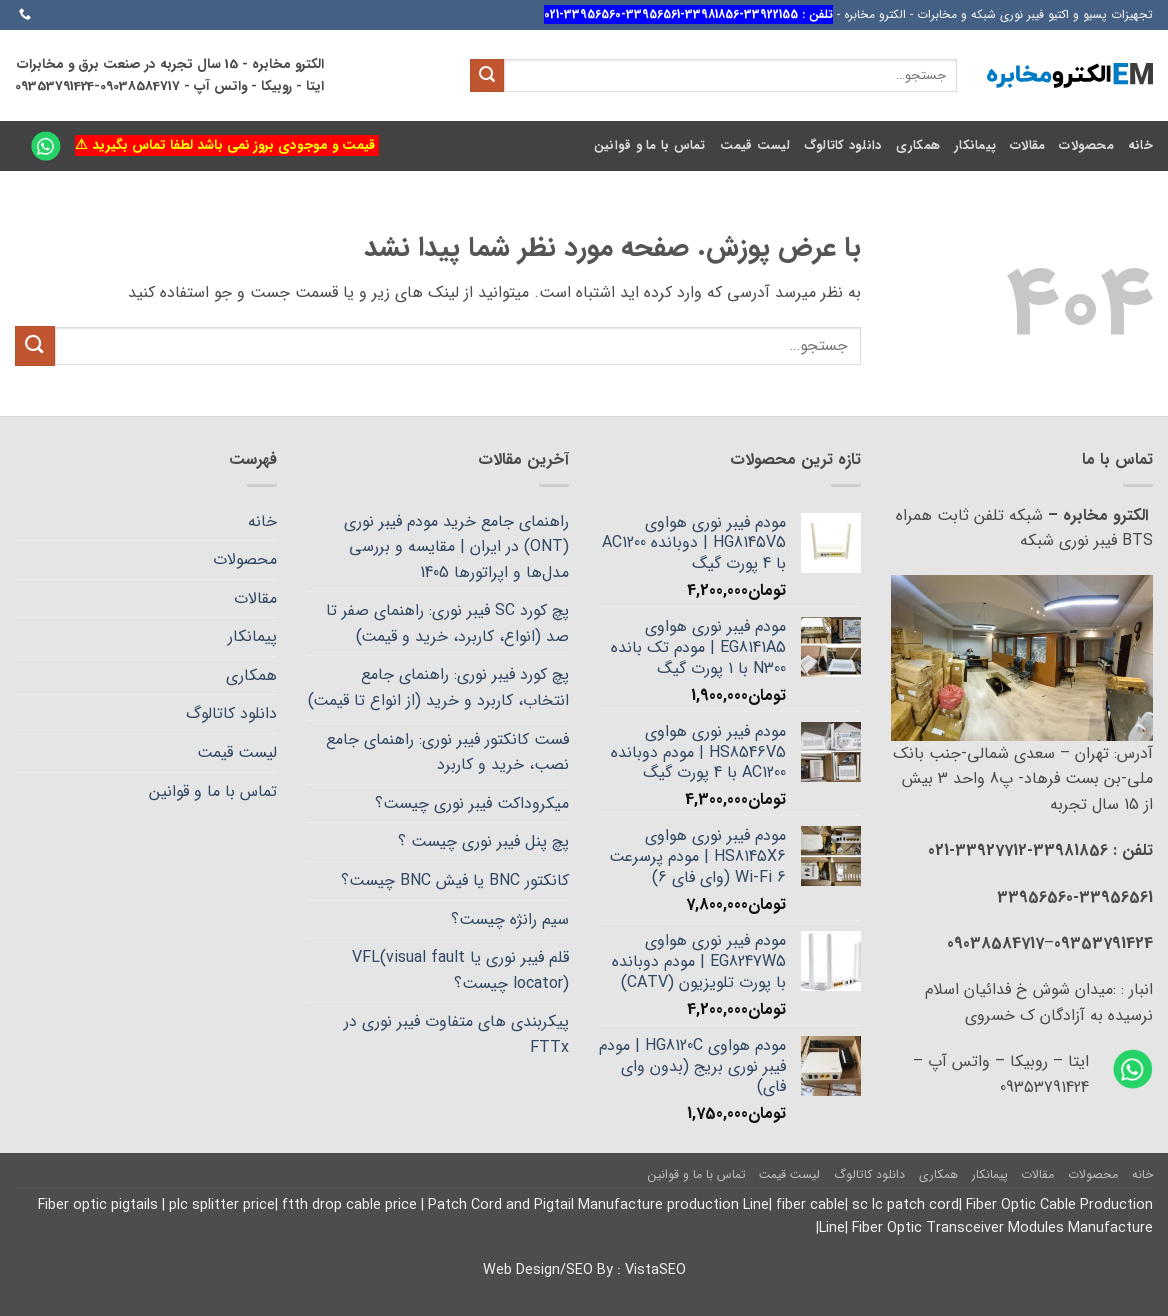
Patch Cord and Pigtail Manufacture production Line (598, 1205)
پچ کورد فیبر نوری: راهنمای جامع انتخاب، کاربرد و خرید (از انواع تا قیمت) (438, 687)
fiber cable (810, 1205)
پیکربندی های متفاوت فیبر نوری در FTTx (456, 1034)
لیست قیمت (755, 146)
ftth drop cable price (351, 1205)
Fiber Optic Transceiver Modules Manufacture (1000, 1228)
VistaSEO (655, 1270)
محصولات (1086, 146)
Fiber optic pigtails (100, 1205)
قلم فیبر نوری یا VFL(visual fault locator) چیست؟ (460, 970)
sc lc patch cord (905, 1205)
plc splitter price (222, 1205)
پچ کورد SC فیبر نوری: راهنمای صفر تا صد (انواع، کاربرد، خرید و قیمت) (447, 623)
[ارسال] (487, 76)
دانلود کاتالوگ (843, 146)
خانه (1140, 146)
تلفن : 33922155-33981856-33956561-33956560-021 (688, 14)
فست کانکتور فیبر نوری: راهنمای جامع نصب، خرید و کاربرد (447, 752)
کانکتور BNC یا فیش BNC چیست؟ (455, 880)
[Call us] (25, 15)
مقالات (1027, 146)
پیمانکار (975, 146)
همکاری (918, 146)
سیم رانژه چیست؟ (510, 919)
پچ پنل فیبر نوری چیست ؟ (483, 841)
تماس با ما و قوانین (650, 146)
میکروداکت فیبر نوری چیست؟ (472, 803)
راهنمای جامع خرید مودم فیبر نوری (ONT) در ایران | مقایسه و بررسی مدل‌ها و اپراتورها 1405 (456, 547)
